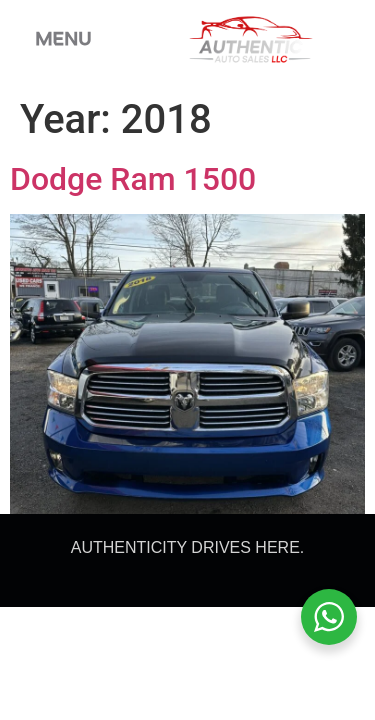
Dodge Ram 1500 (133, 179)
